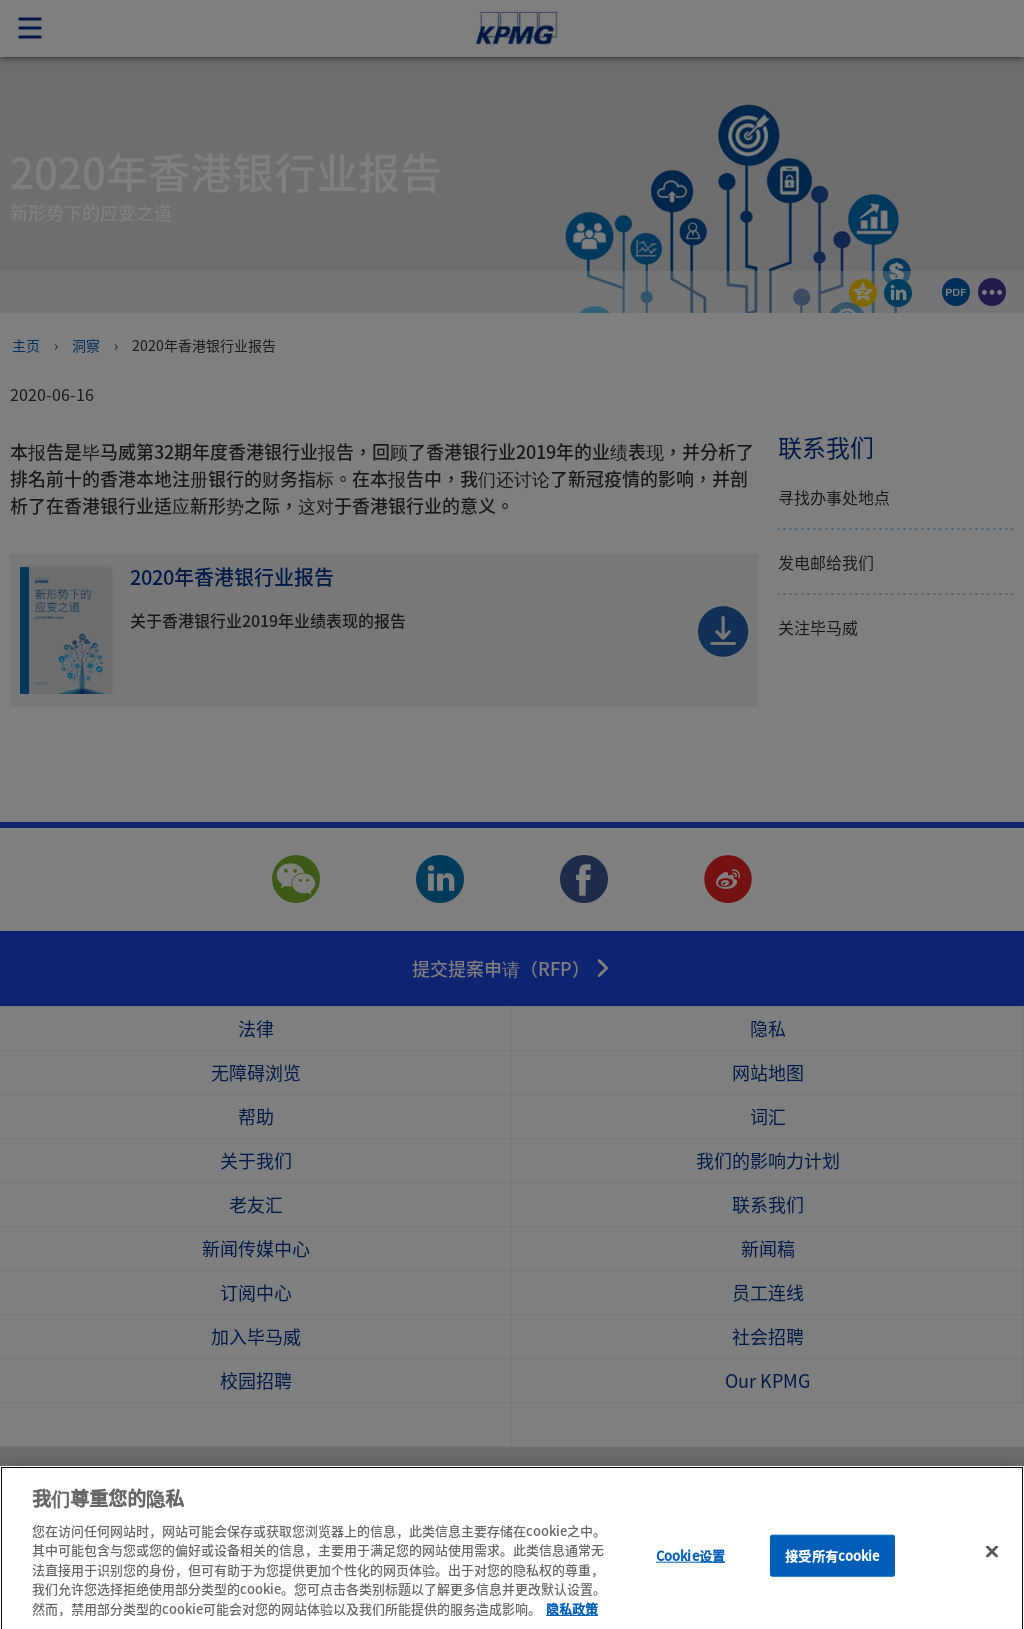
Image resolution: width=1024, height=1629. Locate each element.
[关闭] (992, 1568)
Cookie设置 (690, 1571)
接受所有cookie (832, 1571)
